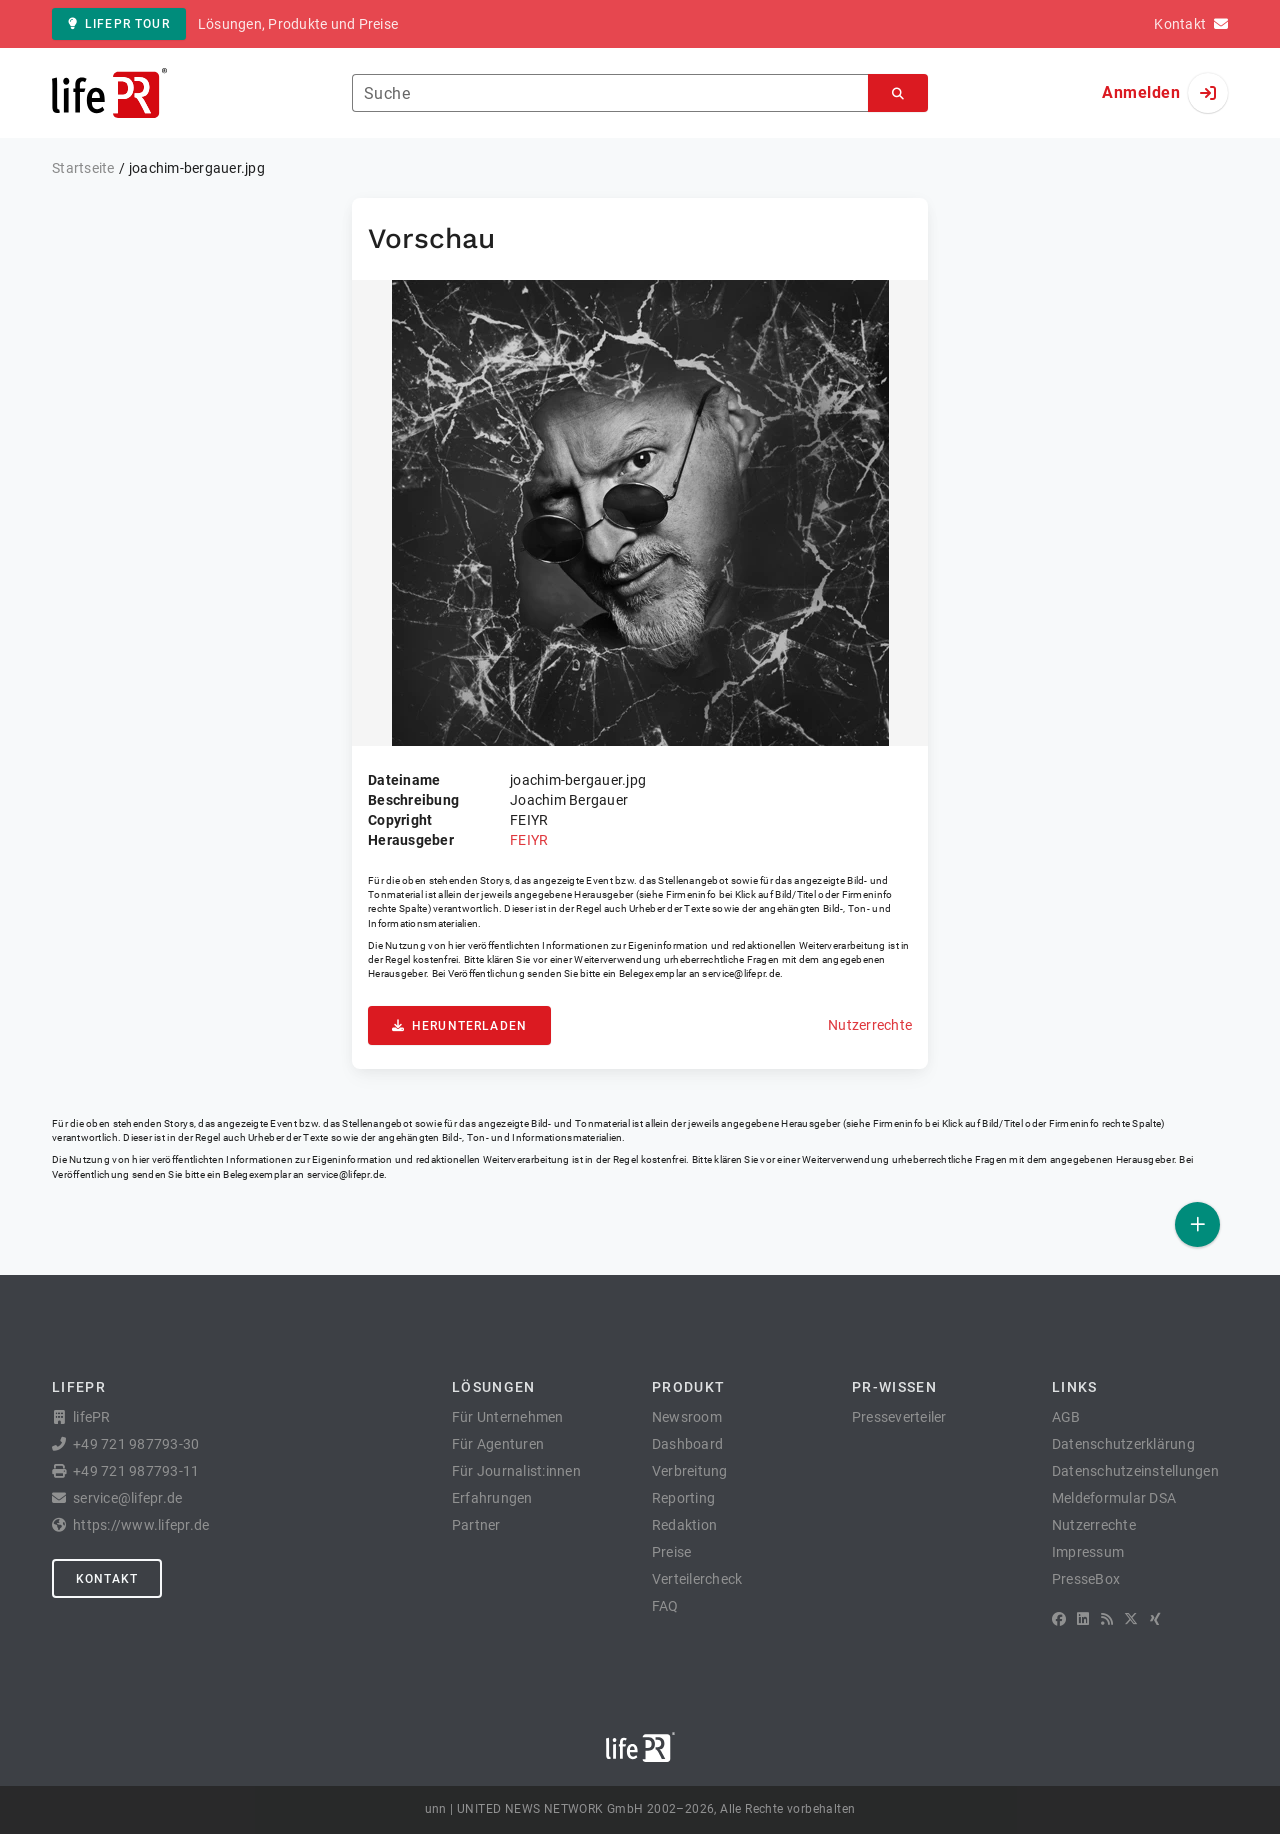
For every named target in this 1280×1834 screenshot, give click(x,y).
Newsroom (687, 1417)
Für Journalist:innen (516, 1471)
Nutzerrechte (870, 1025)
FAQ (665, 1606)
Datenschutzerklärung (1123, 1444)
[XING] (1155, 1619)
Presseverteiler (899, 1417)
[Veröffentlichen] (1197, 1224)
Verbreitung (690, 1471)
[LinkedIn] (1083, 1619)
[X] (1131, 1619)
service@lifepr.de (741, 973)
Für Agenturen (498, 1444)
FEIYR (529, 840)
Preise (672, 1552)
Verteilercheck (697, 1579)
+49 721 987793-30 (136, 1444)
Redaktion (684, 1525)
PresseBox (1086, 1579)
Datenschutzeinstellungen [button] (1135, 1471)
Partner (476, 1525)
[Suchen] (898, 93)
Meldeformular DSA (1114, 1498)
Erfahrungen (492, 1498)
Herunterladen (459, 1026)
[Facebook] (1059, 1619)
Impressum (1088, 1552)
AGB (1066, 1417)
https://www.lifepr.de (141, 1525)
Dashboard (687, 1444)
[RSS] (1107, 1619)
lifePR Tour (119, 24)
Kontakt (107, 1579)
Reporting (683, 1498)
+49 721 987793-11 (136, 1471)
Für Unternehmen (508, 1417)
